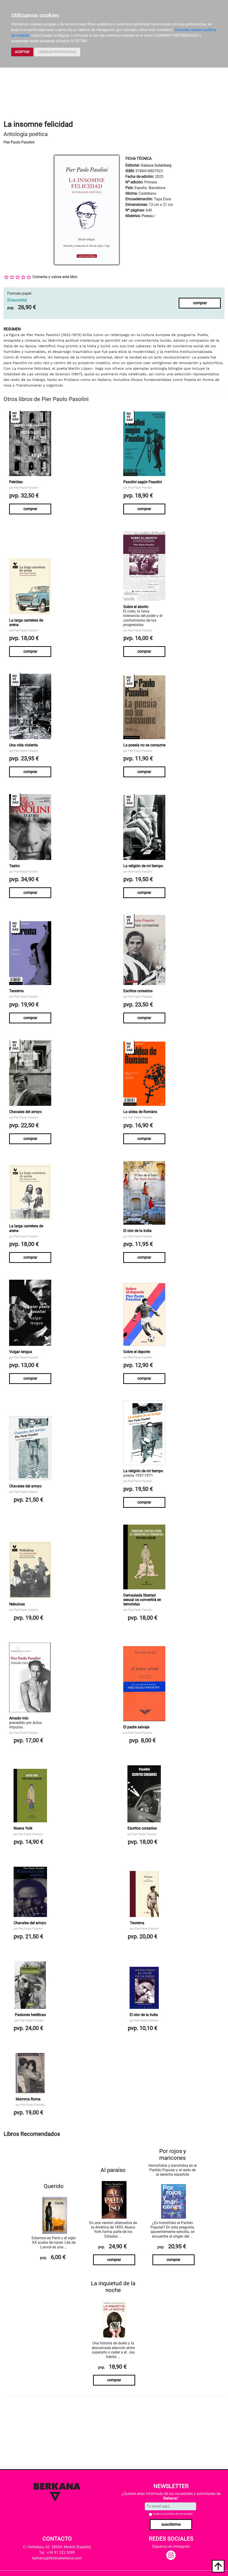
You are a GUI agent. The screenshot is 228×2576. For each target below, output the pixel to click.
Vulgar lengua (20, 1352)
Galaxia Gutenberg (156, 165)
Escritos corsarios (137, 991)
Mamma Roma (28, 2099)
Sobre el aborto (135, 607)
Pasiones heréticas (30, 2015)
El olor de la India (137, 1231)
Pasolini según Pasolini (142, 482)
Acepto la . (173, 2513)
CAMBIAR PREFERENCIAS (57, 52)
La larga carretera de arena (26, 622)
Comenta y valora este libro (55, 277)
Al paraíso (113, 2170)
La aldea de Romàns (140, 1112)
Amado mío (18, 1718)
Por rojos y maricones (172, 2154)
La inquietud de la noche (113, 2286)
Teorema (16, 991)
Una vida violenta (23, 745)
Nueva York (23, 1828)
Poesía (147, 216)
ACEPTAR (22, 52)
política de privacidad (178, 2513)
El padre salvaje (136, 1727)
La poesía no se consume (144, 745)
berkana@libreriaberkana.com (57, 2558)
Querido (54, 2186)
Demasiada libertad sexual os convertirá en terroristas (142, 1599)
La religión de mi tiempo (143, 866)
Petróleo (16, 482)
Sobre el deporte (136, 1352)
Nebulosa (17, 1604)
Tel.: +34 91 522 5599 (57, 2552)
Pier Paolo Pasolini (19, 142)
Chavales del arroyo (25, 1112)
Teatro (14, 866)
